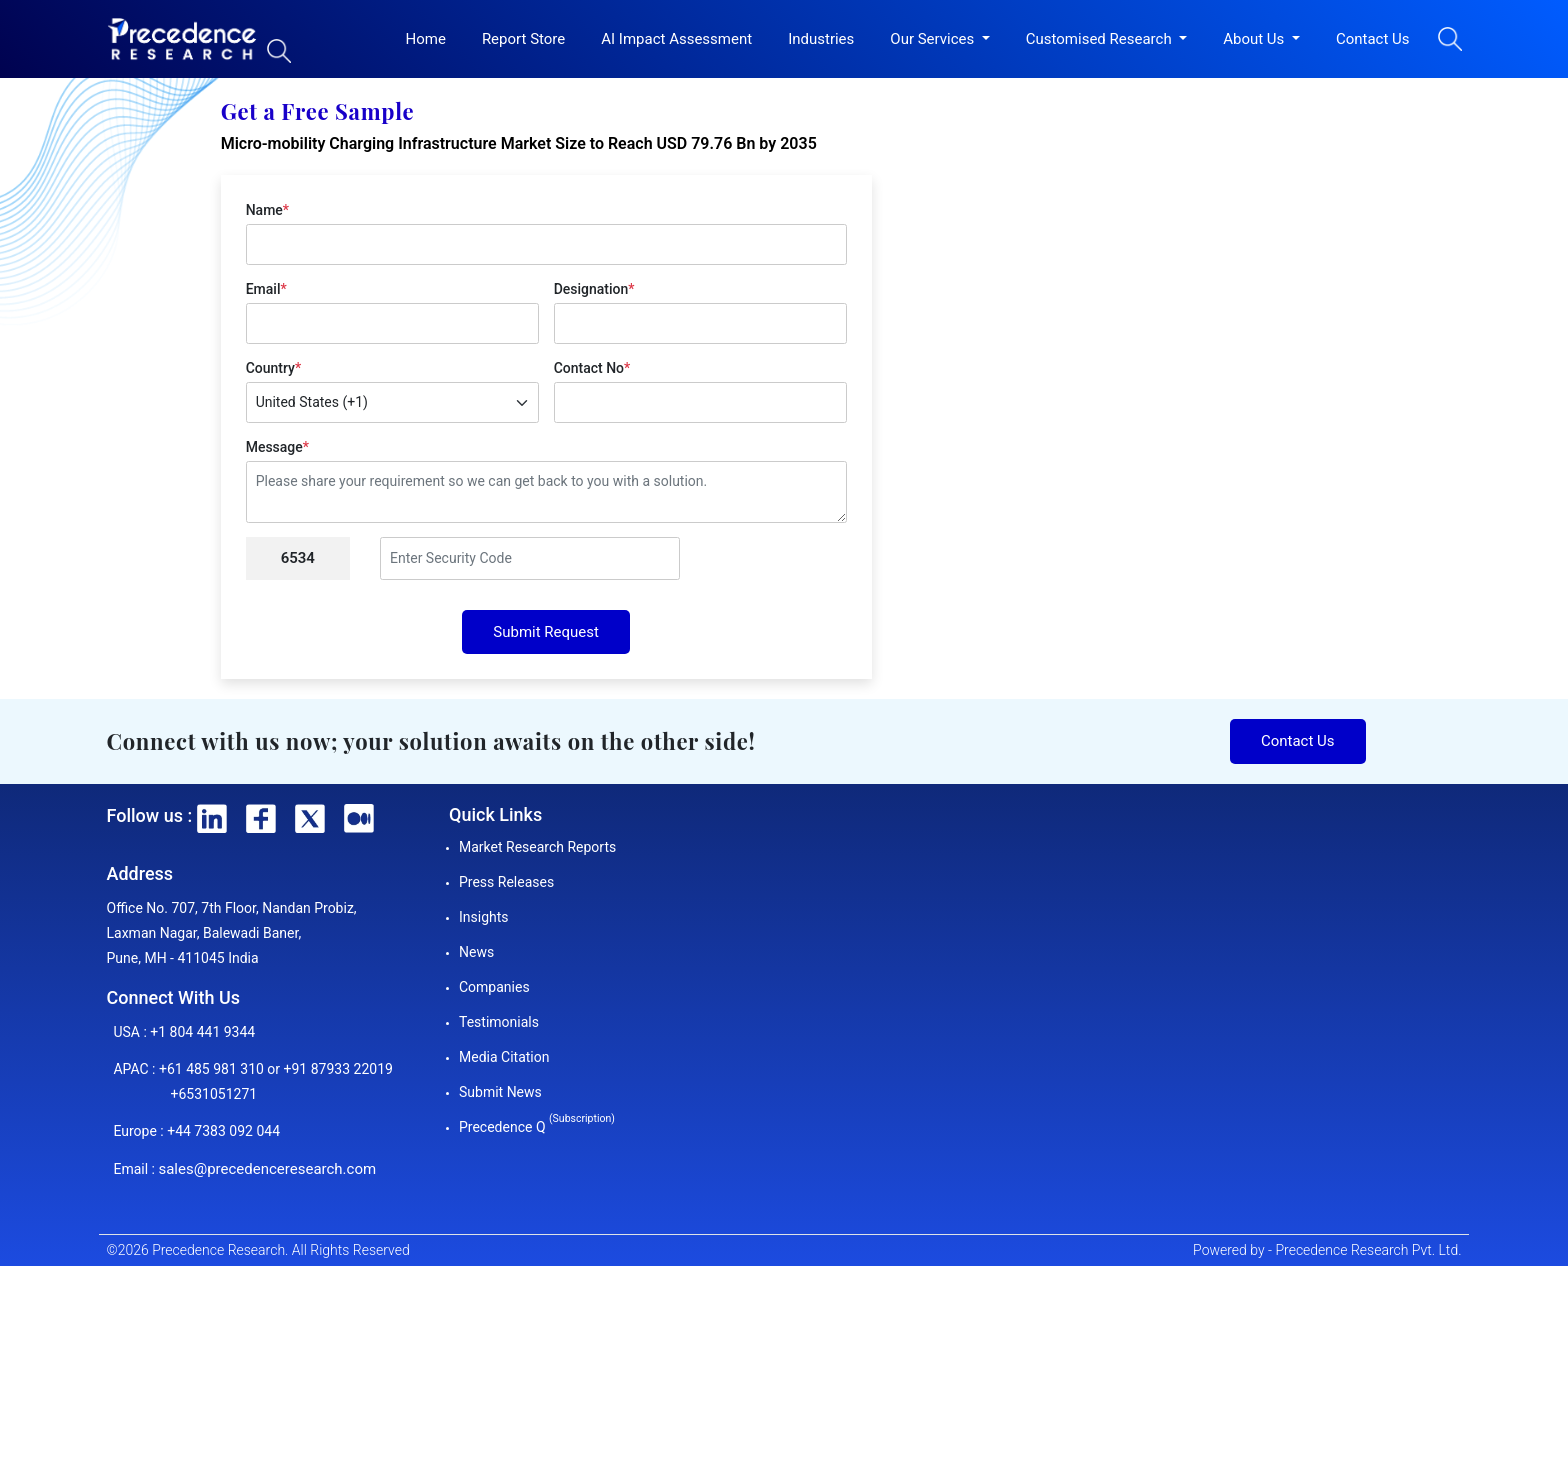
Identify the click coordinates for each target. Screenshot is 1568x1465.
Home (426, 39)
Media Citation (504, 1057)
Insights (484, 917)
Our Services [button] (934, 39)
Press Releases (506, 882)
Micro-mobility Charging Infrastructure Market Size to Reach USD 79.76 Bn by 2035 (519, 143)
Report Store (523, 39)
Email (266, 289)
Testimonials (499, 1022)
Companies (494, 987)
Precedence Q (537, 1127)
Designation (594, 289)
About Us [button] (1255, 39)
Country (273, 368)
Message (277, 447)
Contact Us (1373, 39)
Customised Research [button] (1101, 39)
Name (267, 210)
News (476, 952)
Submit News (500, 1092)
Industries (821, 39)
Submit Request (546, 632)
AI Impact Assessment (676, 39)
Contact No (592, 368)
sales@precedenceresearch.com (267, 1169)
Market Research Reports (537, 847)
